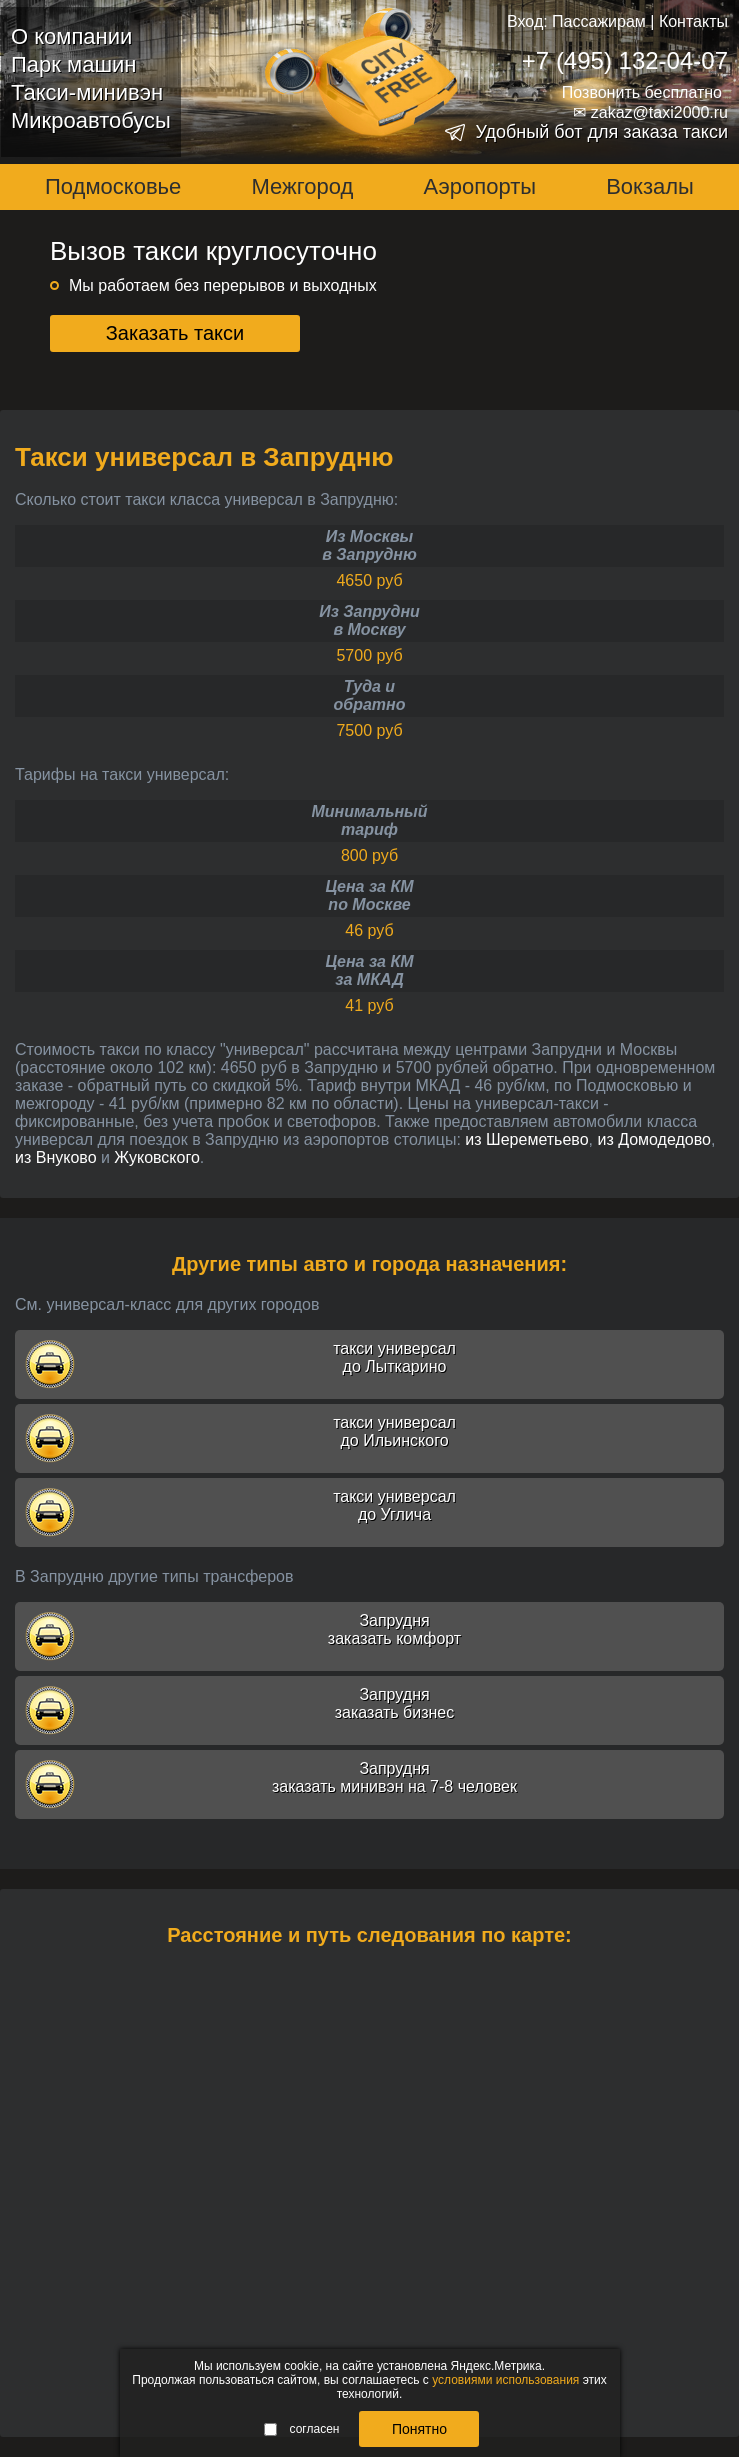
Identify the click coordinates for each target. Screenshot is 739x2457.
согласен (302, 2429)
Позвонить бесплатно (642, 92)
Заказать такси (175, 333)
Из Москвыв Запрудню (369, 545)
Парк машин (73, 64)
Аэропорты (479, 186)
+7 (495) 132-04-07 (625, 60)
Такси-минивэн (87, 92)
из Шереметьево (526, 1139)
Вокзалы (650, 186)
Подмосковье (113, 186)
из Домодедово (654, 1139)
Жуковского (156, 1157)
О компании (71, 36)
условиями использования (505, 2380)
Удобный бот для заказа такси (601, 132)
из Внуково (56, 1157)
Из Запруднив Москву (369, 620)
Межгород (302, 186)
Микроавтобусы (91, 120)
